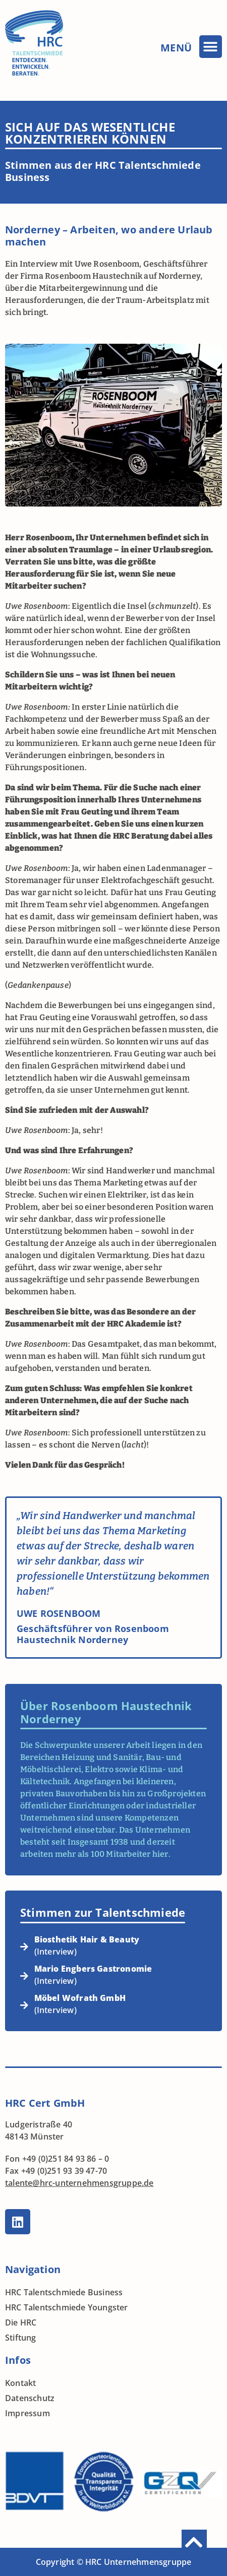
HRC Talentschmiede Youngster (66, 2307)
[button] (210, 46)
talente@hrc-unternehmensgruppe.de (79, 2182)
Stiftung (20, 2337)
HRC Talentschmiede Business (64, 2292)
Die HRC (20, 2322)
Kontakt (20, 2383)
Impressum (27, 2413)
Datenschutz (29, 2398)
